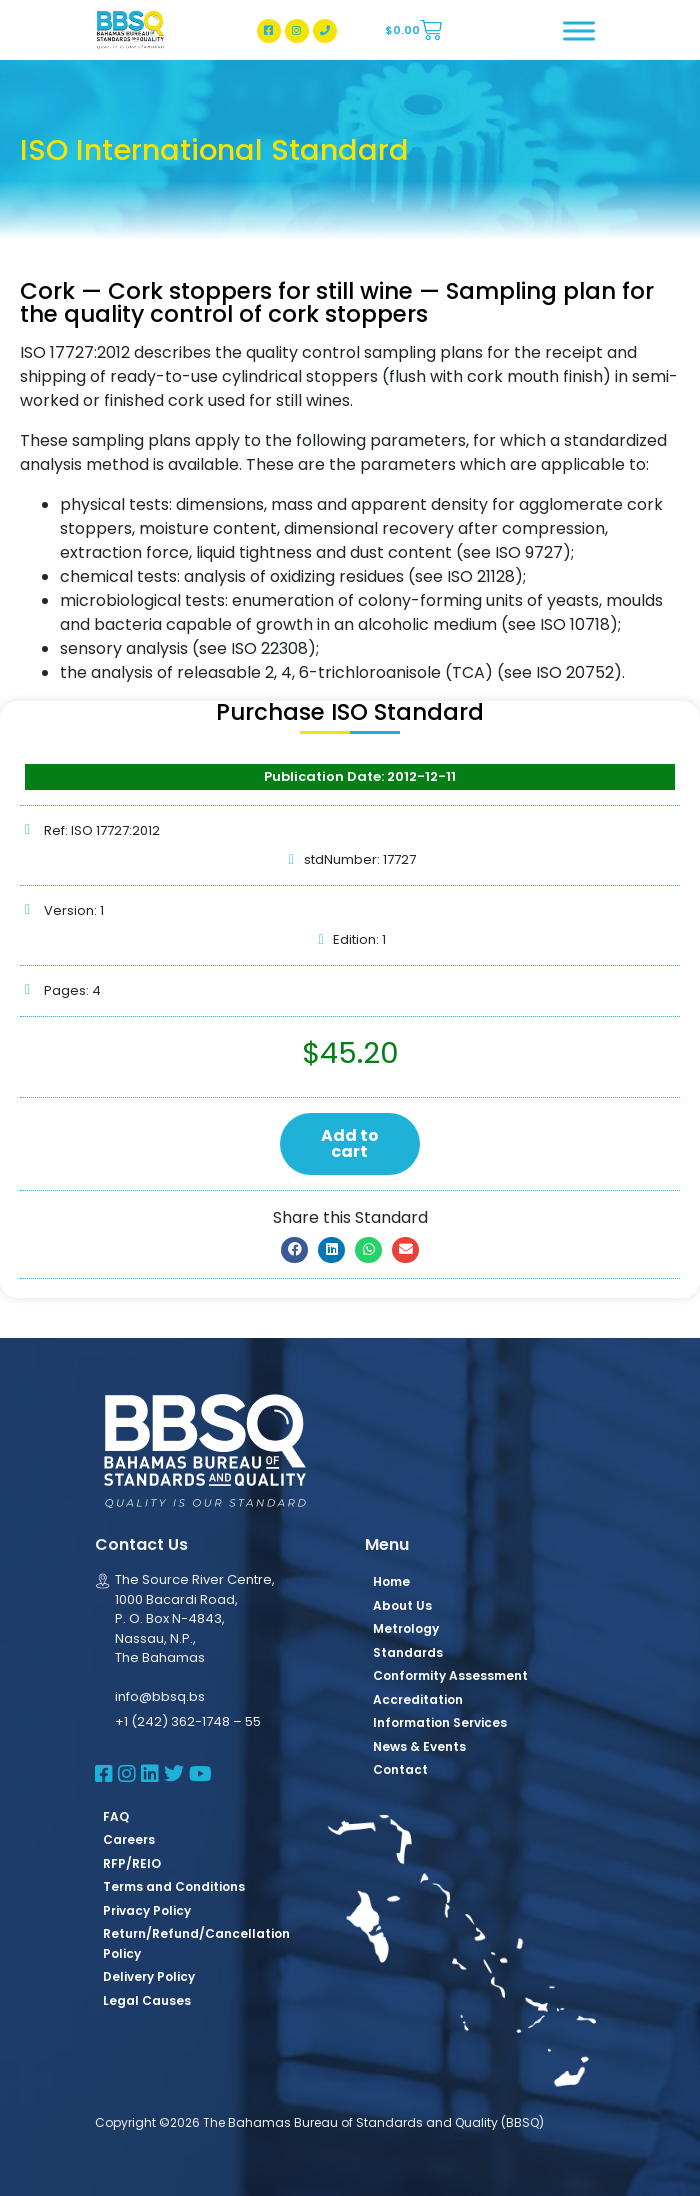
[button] (294, 1250)
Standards (408, 1652)
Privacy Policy (147, 1910)
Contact (400, 1769)
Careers (129, 1839)
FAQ (116, 1816)
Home (391, 1581)
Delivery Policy (149, 1976)
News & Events (419, 1746)
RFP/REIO (132, 1863)
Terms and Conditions (174, 1886)
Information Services (440, 1722)
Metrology (406, 1628)
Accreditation (418, 1699)
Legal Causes (147, 2000)
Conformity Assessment (450, 1675)
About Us (402, 1605)
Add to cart (350, 1143)
